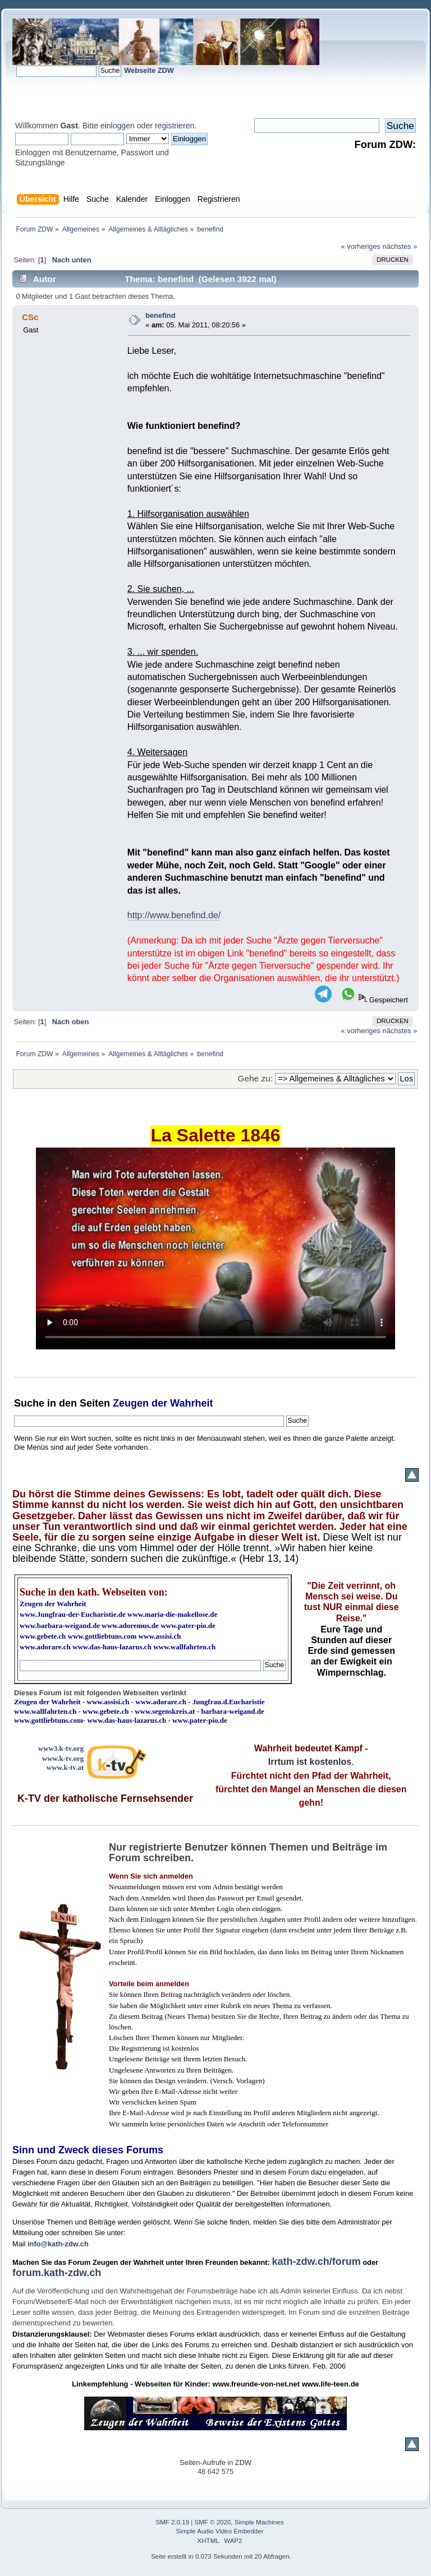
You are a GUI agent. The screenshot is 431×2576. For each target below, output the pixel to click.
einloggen (117, 125)
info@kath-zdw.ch (58, 2244)
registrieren (174, 125)
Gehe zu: (255, 1078)
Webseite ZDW (149, 70)
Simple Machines (259, 2522)
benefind (160, 315)
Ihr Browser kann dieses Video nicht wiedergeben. (215, 1248)
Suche (29, 1403)
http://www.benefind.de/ (174, 915)
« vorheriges (360, 246)
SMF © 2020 (213, 2522)
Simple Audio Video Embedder (220, 2531)
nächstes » (400, 246)
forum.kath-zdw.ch (56, 2272)
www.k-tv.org (63, 1758)
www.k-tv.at (65, 1767)
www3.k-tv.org (61, 1748)
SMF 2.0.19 (173, 2522)
